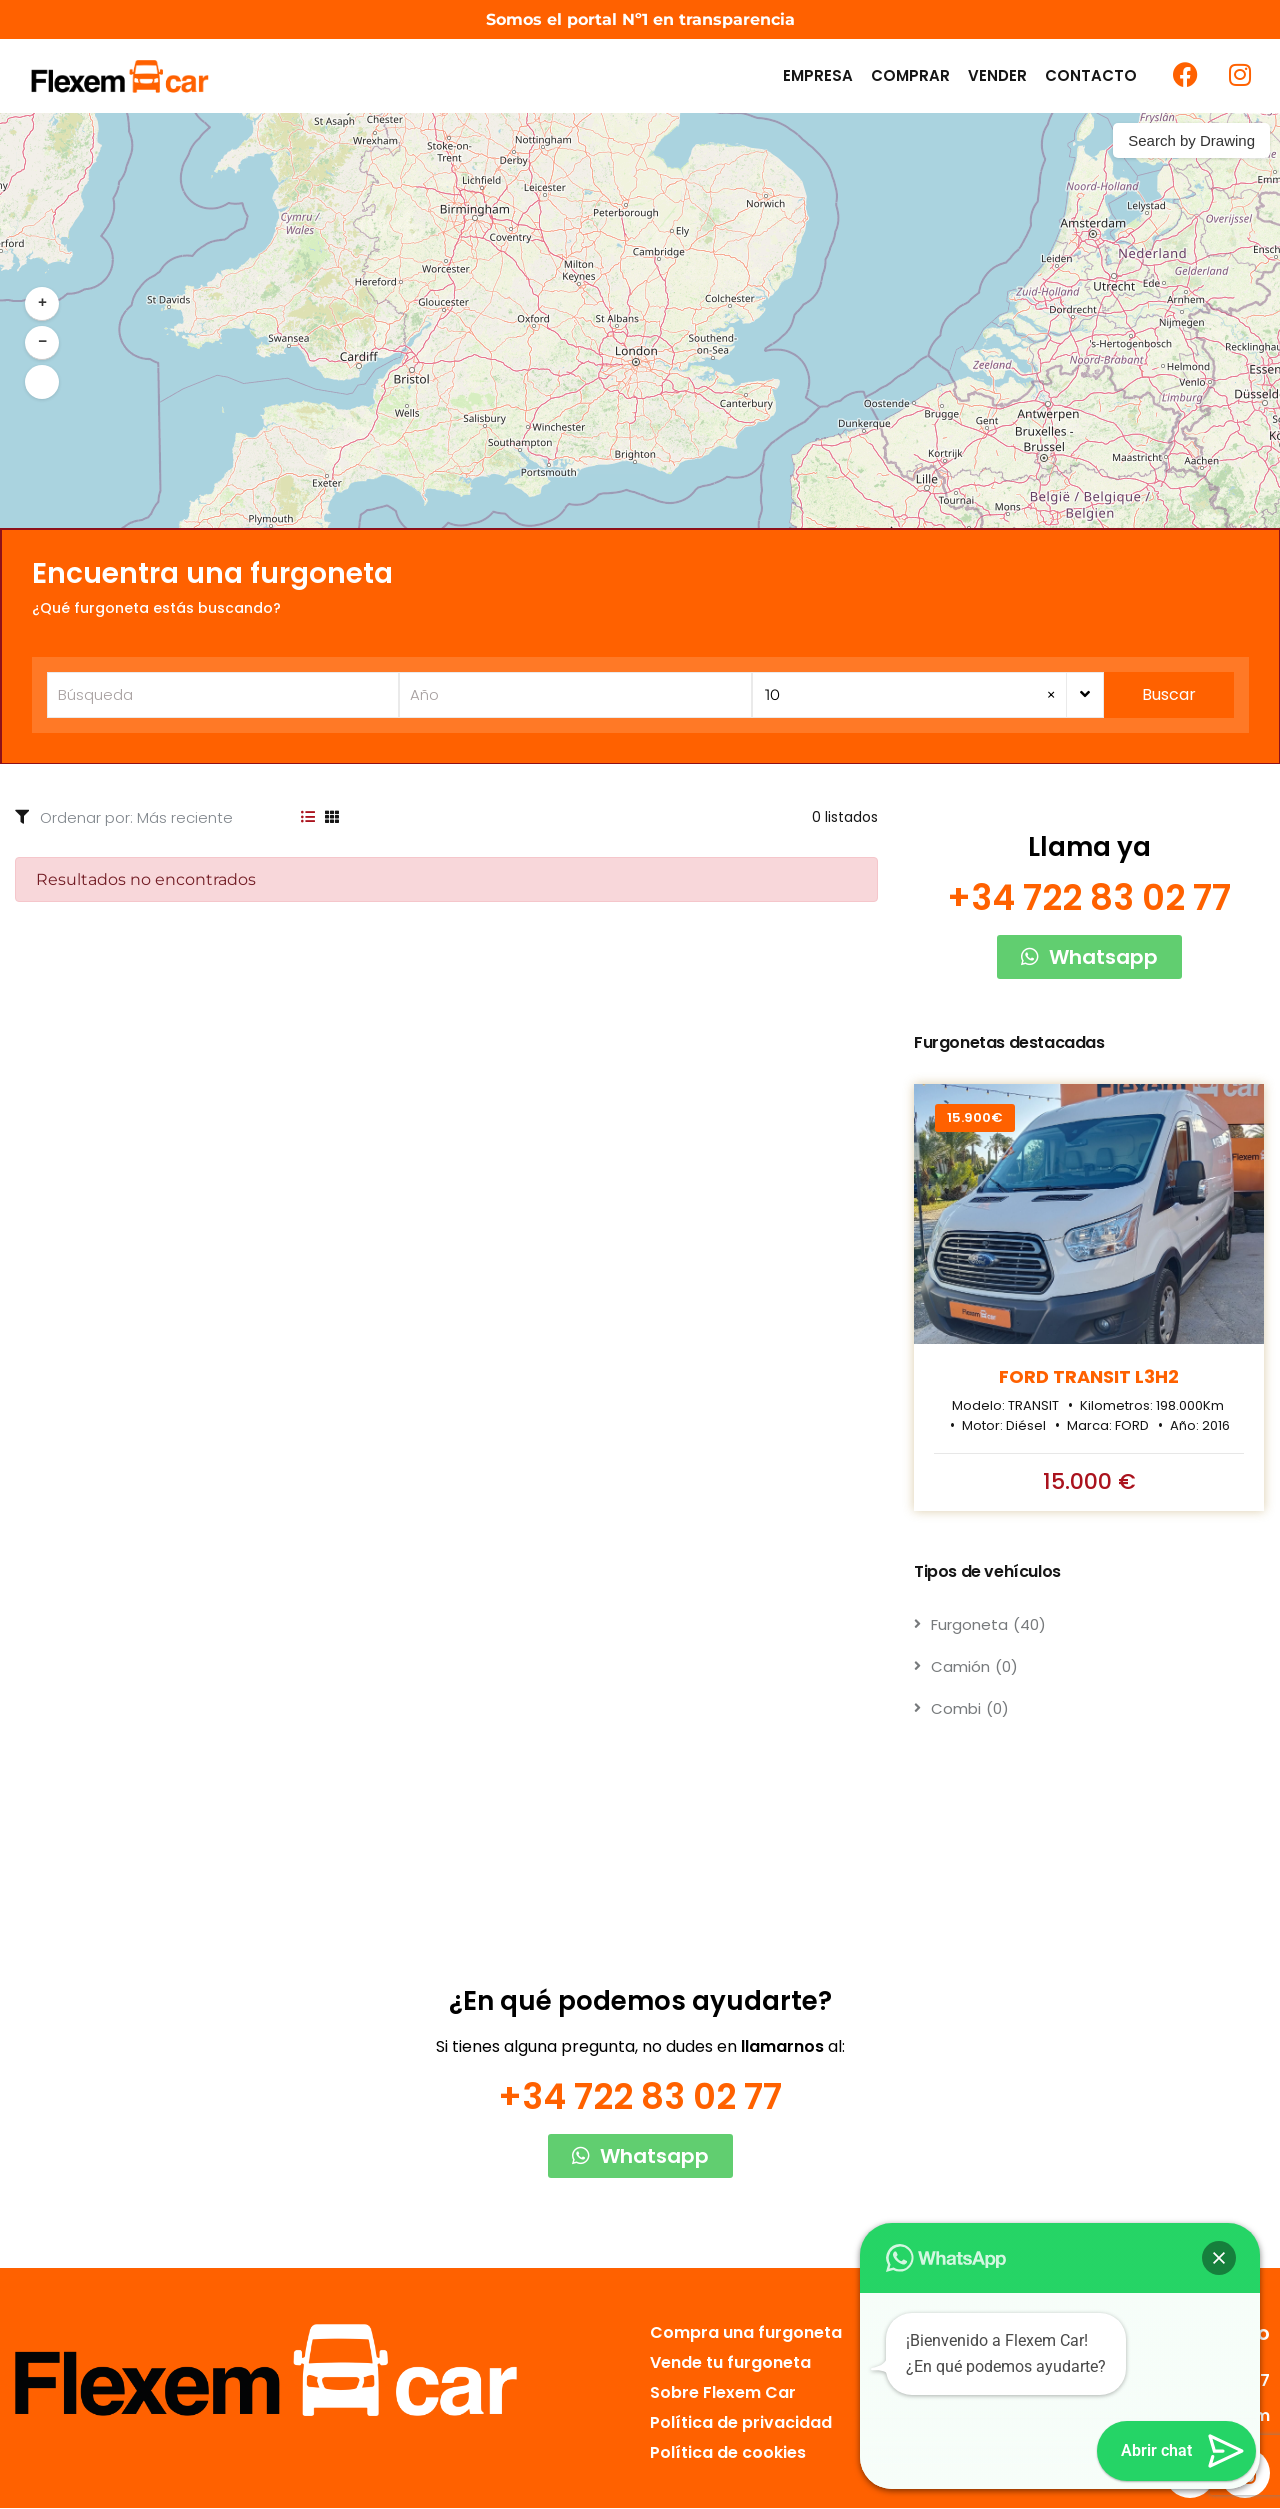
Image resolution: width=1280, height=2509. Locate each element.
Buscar (1170, 694)
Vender (997, 75)
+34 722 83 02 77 (1089, 898)
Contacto (1091, 75)
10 (911, 695)
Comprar (910, 75)
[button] (42, 304)
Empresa (818, 75)
